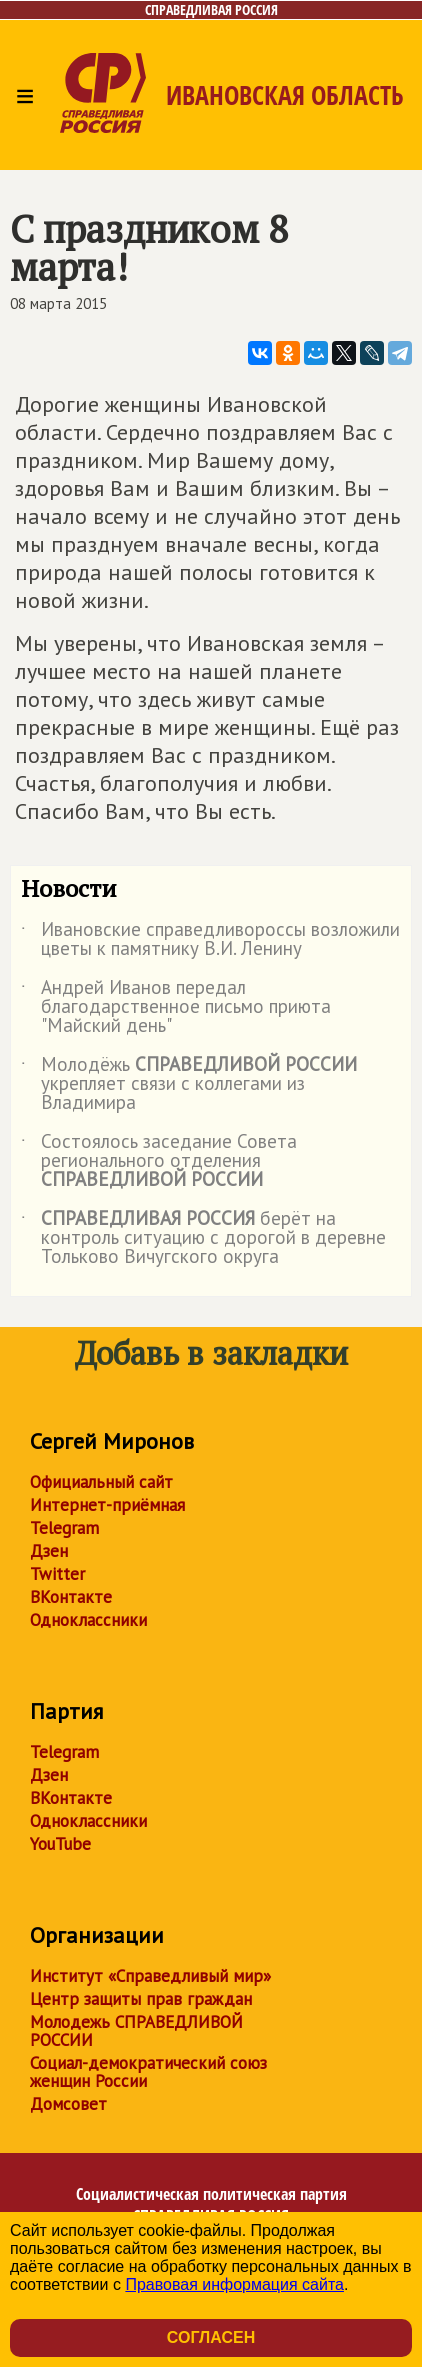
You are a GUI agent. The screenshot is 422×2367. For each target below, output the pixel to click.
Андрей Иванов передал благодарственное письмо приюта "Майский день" (176, 1007)
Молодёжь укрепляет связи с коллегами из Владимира (189, 1084)
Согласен (211, 2337)
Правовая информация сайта (234, 2284)
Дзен (49, 1551)
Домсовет (68, 2104)
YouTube (60, 1844)
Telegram (64, 1528)
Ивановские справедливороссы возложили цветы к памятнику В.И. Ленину (210, 940)
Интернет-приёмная (107, 1505)
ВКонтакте (71, 1597)
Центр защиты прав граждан (141, 1999)
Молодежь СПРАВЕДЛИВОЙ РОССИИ (136, 2031)
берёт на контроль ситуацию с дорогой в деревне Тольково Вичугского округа (203, 1238)
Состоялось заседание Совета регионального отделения (159, 1161)
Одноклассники (88, 1620)
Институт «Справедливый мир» (150, 1976)
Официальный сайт (101, 1482)
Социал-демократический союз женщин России (148, 2072)
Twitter (57, 1574)
